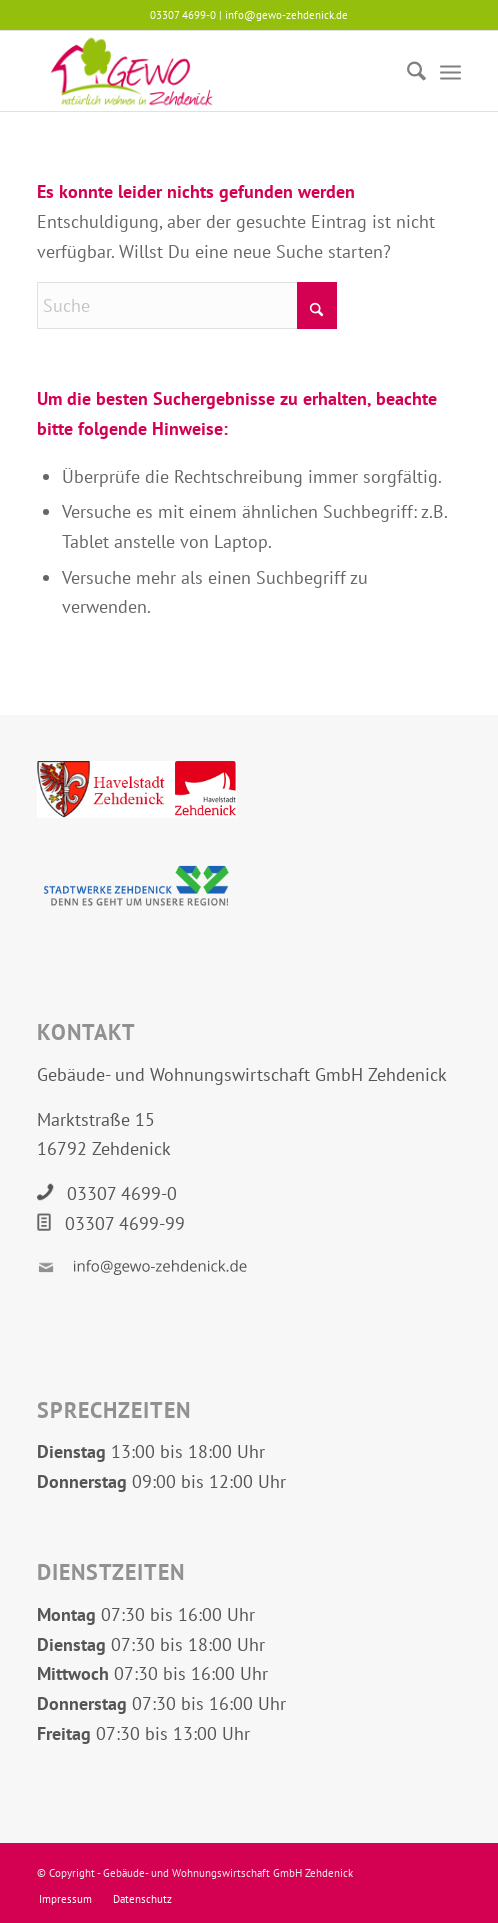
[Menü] (450, 71)
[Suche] (406, 71)
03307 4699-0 (122, 1193)
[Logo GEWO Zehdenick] (206, 71)
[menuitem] (406, 71)
